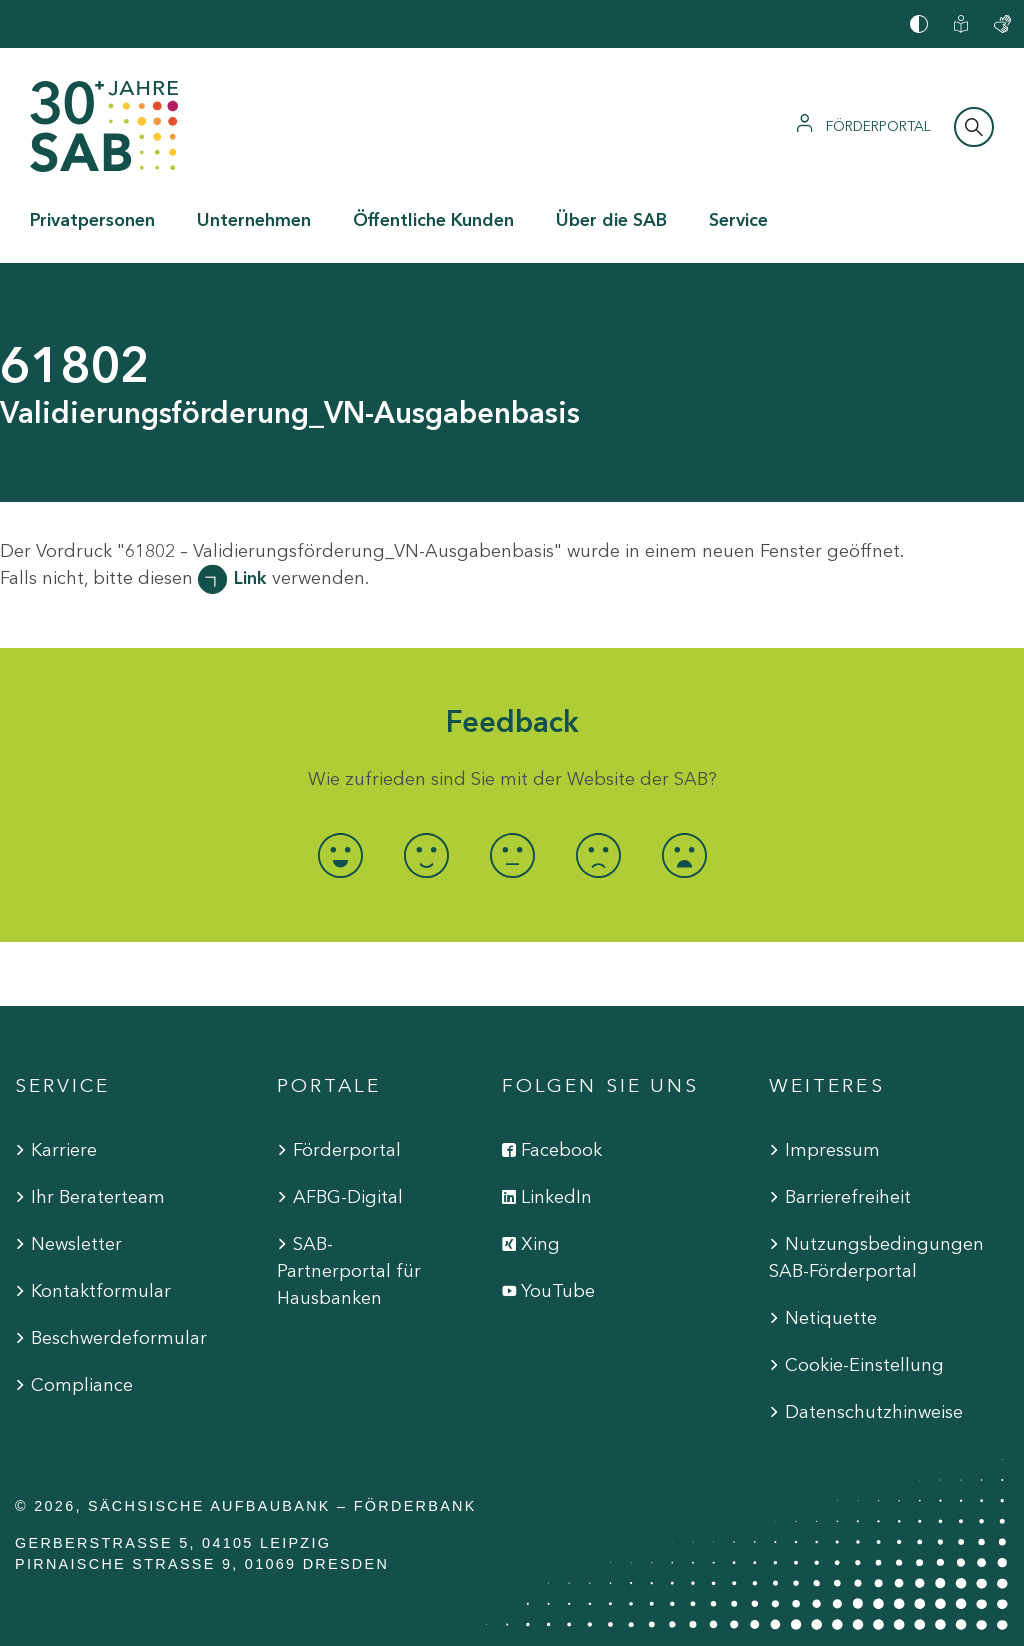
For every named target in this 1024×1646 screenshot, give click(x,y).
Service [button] (738, 220)
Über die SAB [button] (611, 220)
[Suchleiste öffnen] (974, 127)
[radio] (340, 855)
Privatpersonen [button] (92, 220)
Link (250, 578)
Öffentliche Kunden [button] (433, 220)
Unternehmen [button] (254, 220)
